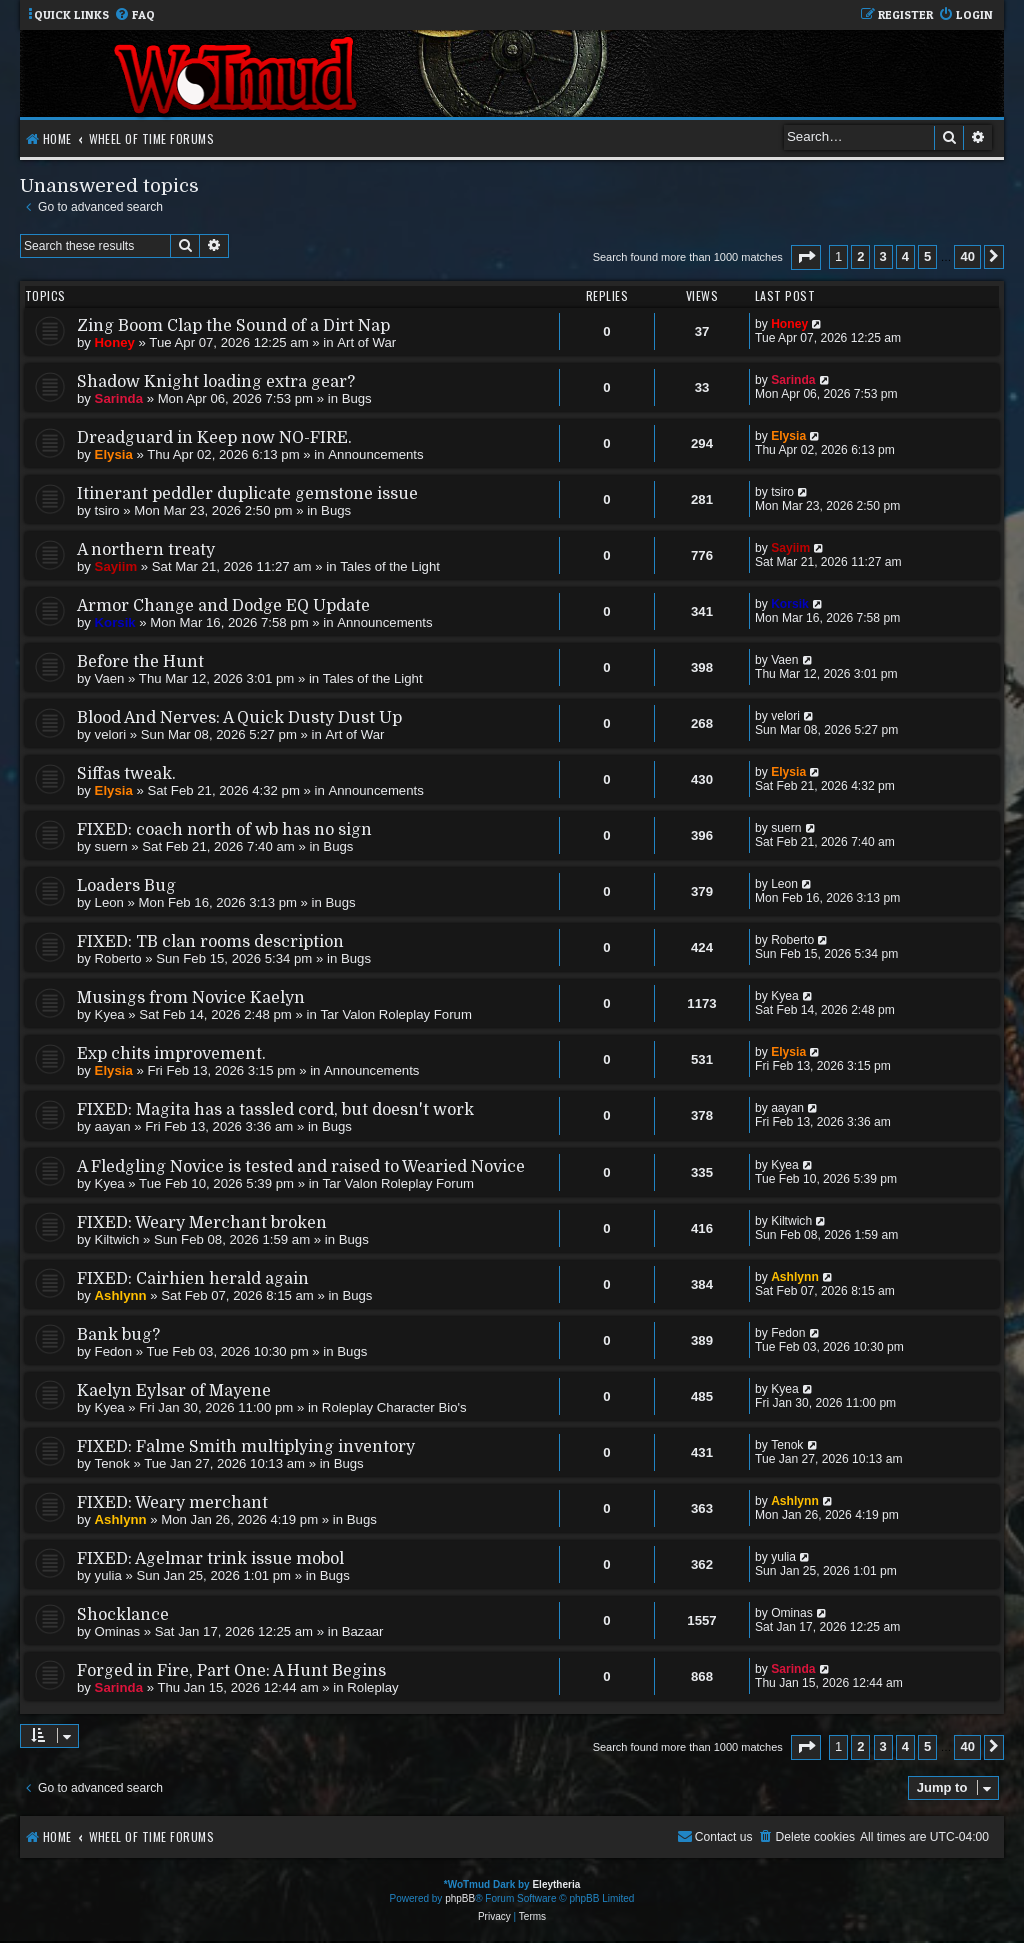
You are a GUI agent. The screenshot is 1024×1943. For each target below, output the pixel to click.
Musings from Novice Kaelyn (191, 998)
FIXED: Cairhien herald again (193, 1279)
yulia (108, 1575)
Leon (109, 902)
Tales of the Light (390, 566)
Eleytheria (556, 1884)
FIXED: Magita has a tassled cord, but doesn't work (275, 1110)
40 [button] (967, 256)
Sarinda (119, 398)
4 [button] (905, 256)
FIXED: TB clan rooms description (210, 942)
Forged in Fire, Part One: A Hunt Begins (231, 1671)
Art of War (366, 342)
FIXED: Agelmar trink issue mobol (210, 1559)
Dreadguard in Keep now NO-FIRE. (214, 438)
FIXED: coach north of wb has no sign (224, 830)
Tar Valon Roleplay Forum (395, 1014)
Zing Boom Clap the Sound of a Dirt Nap (233, 326)
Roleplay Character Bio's (394, 1407)
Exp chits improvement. (171, 1054)
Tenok (112, 1463)
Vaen (110, 678)
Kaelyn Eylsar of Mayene (174, 1391)
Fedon (113, 1351)
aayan (113, 1126)
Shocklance (123, 1615)
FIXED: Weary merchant (172, 1503)
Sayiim (116, 566)
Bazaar (363, 1631)
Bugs (357, 398)
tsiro (107, 510)
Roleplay (372, 1687)
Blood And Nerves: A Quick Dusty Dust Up (239, 718)
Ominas (117, 1631)
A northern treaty (146, 550)
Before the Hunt (140, 662)
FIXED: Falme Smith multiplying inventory (246, 1447)
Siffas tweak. (126, 774)
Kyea (110, 1014)
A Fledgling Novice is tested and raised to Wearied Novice (301, 1167)
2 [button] (860, 256)
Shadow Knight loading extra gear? (216, 382)
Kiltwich (117, 1239)
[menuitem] (134, 15)
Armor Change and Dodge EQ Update (223, 606)
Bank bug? (118, 1335)
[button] (806, 257)
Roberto (118, 958)
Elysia (114, 454)
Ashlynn (121, 1295)
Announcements (375, 454)
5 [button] (927, 256)
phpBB (460, 1898)
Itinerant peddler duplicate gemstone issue (247, 494)
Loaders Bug (126, 886)
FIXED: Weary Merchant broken (202, 1223)
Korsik (115, 622)
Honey (115, 342)
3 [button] (883, 256)
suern (111, 846)
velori (111, 734)
